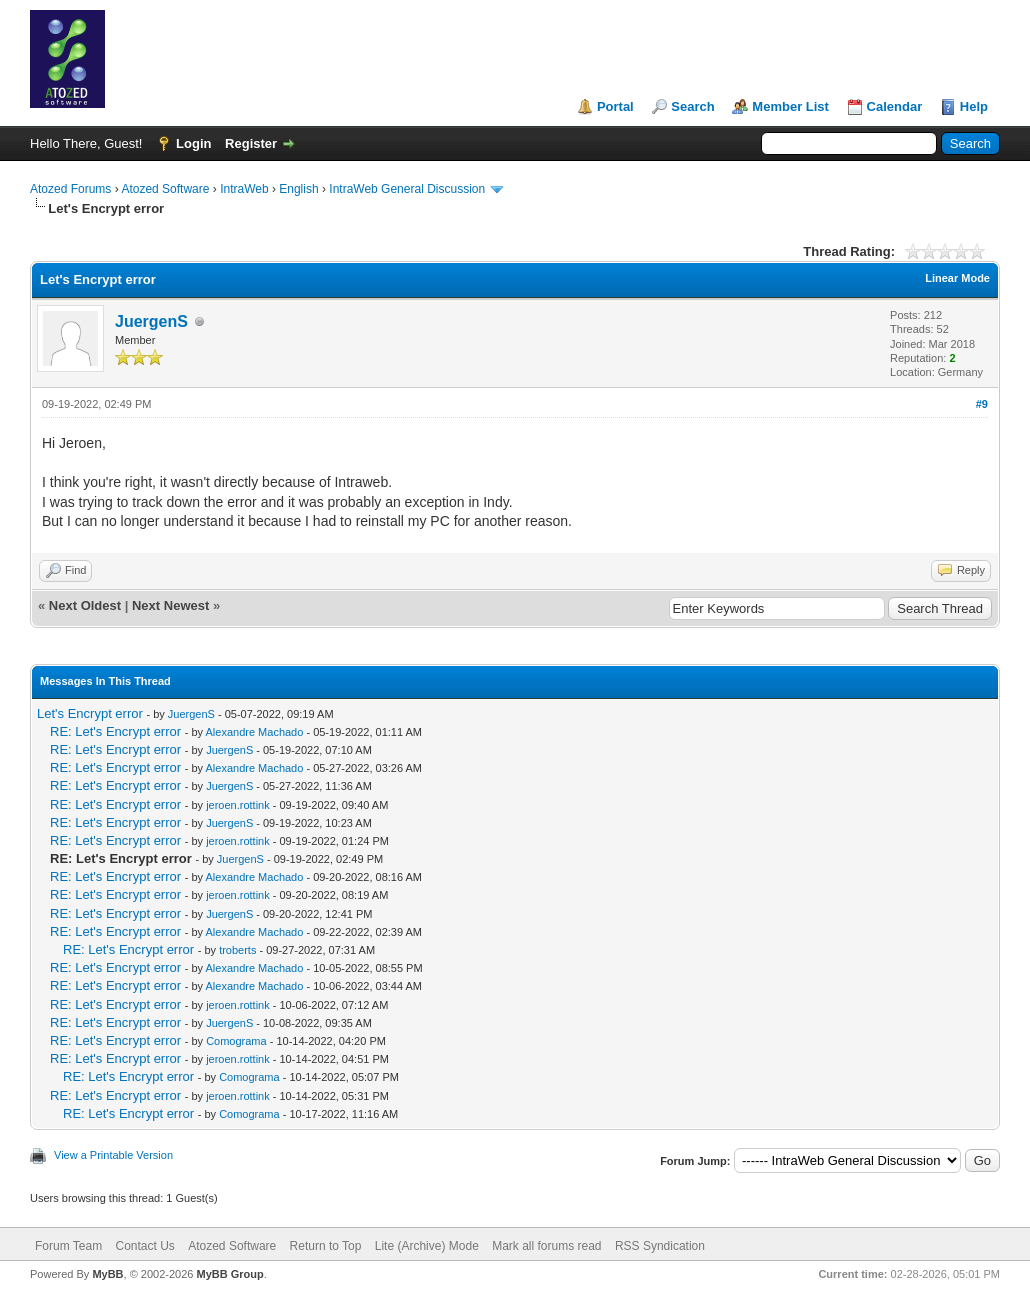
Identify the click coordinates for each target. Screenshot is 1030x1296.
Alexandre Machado (255, 732)
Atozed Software (165, 189)
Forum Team (68, 1246)
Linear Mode (957, 278)
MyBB (107, 1274)
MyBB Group (229, 1274)
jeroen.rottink (238, 805)
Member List (790, 106)
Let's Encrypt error (90, 713)
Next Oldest (85, 605)
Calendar (895, 106)
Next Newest (170, 605)
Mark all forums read (546, 1246)
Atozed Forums (70, 189)
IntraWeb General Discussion (407, 189)
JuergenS (151, 321)
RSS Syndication (660, 1246)
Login (193, 143)
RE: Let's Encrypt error (115, 731)
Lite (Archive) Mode (427, 1246)
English (298, 189)
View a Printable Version (113, 1155)
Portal (615, 106)
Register (251, 143)
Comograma (236, 1041)
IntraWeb (244, 189)
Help (974, 106)
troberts (237, 950)
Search (692, 106)
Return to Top (326, 1246)
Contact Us (144, 1246)
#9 (982, 404)
